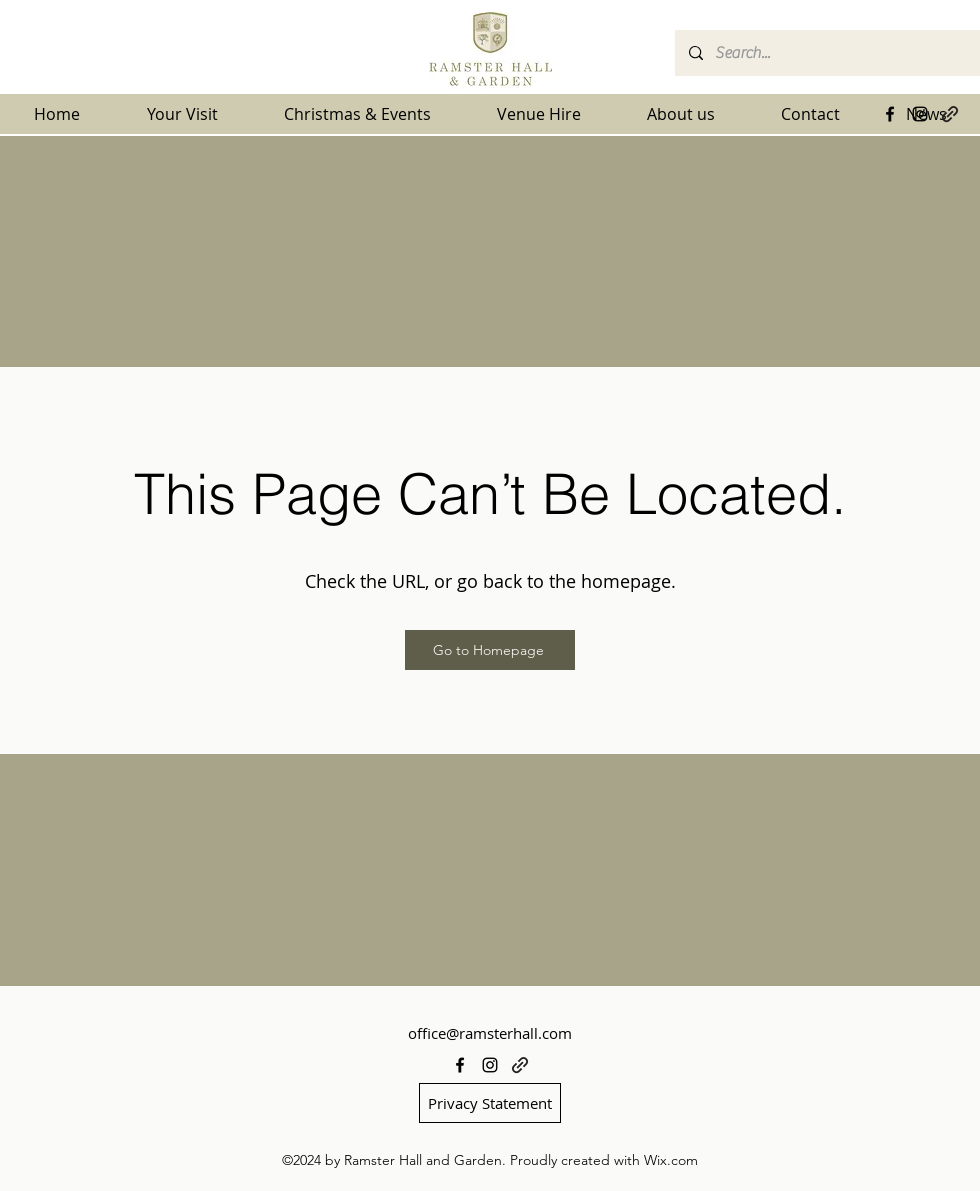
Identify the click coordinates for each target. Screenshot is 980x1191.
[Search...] (826, 53)
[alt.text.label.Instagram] (920, 114)
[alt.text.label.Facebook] (890, 114)
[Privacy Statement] (490, 1103)
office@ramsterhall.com (490, 1033)
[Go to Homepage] (490, 650)
